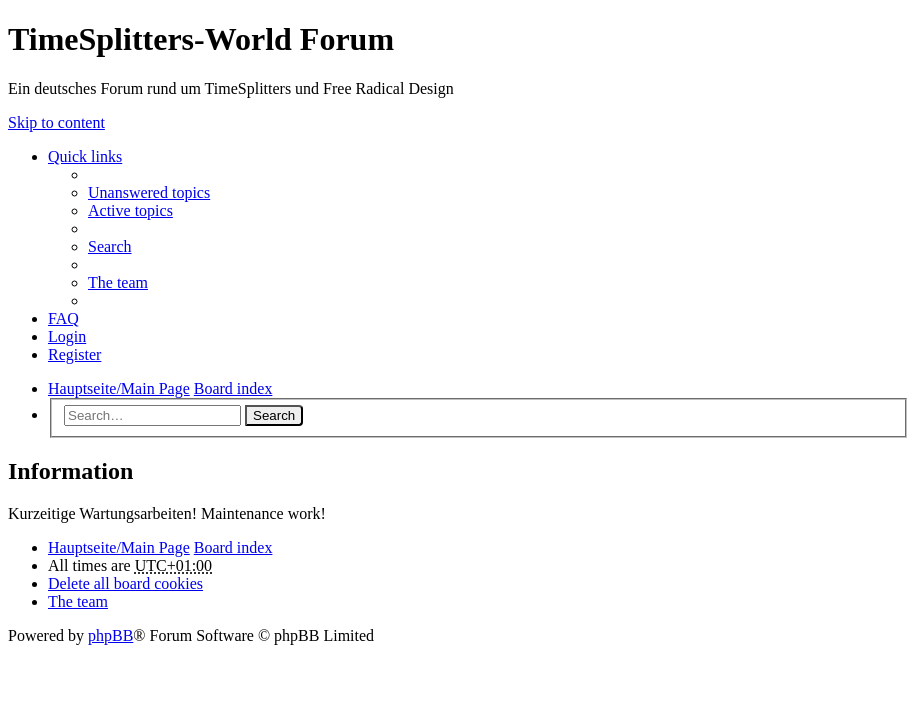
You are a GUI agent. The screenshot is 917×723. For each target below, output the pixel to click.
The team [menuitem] (118, 282)
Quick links (85, 156)
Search (274, 415)
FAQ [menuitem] (63, 318)
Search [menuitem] (110, 246)
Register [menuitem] (74, 354)
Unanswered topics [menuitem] (149, 192)
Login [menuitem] (67, 336)
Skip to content (56, 122)
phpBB (110, 635)
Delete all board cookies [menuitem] (125, 583)
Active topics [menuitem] (130, 210)
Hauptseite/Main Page (119, 547)
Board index (233, 547)
